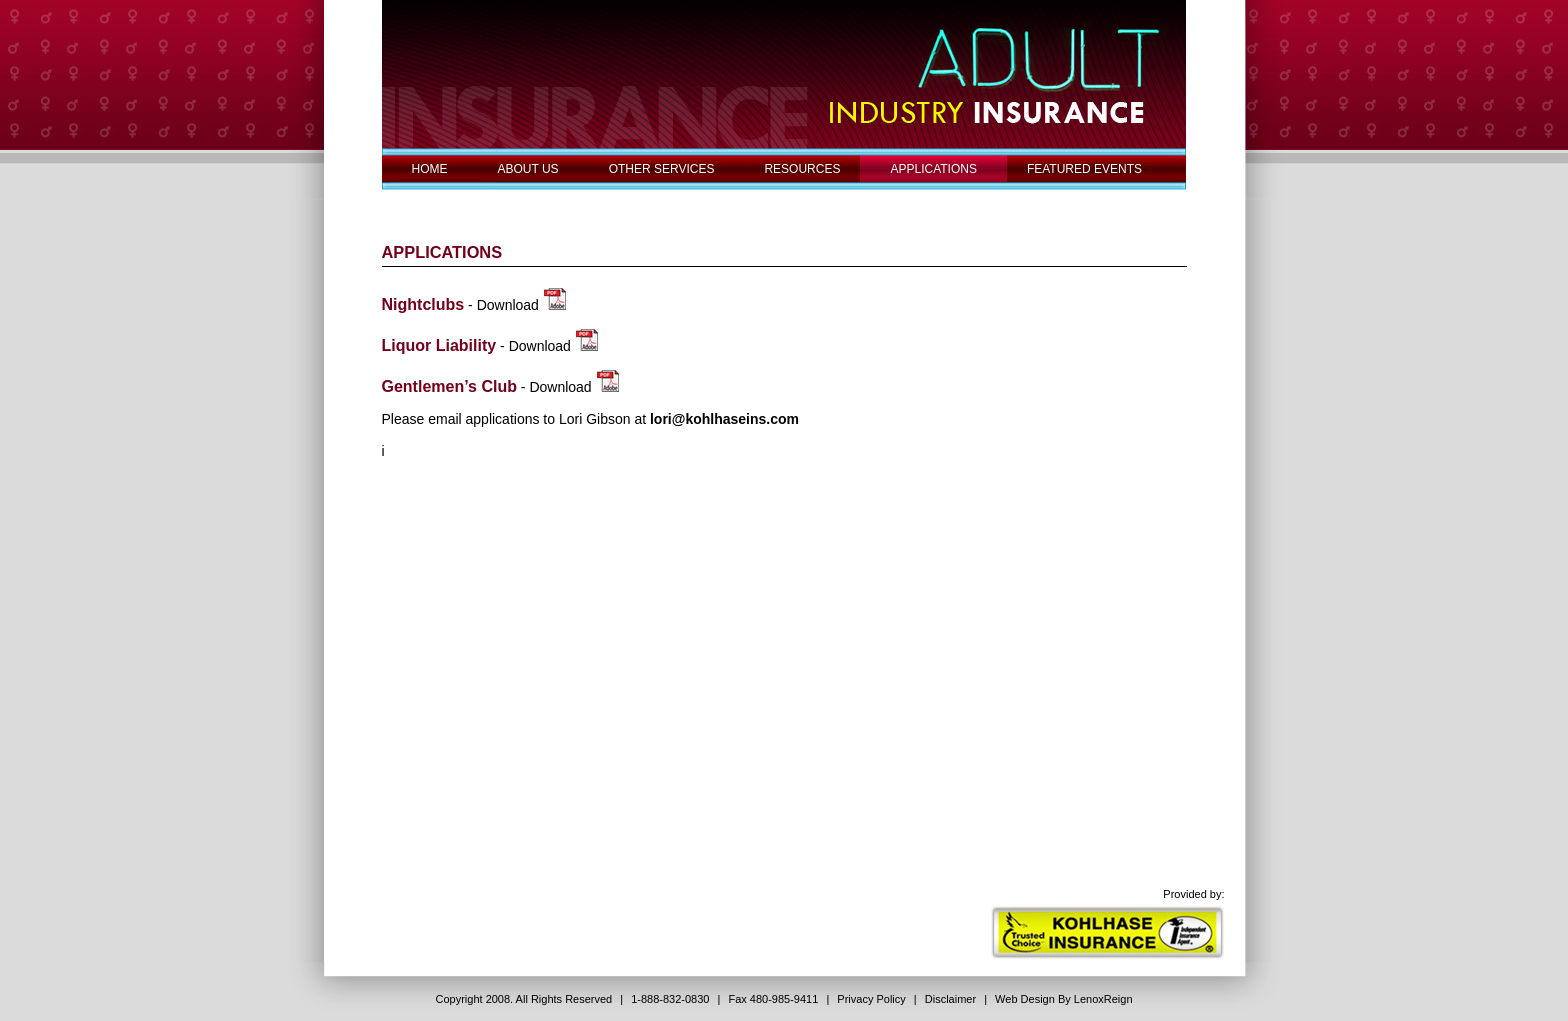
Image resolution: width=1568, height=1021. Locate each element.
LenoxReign (1103, 999)
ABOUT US (528, 169)
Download (508, 305)
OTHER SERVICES (662, 169)
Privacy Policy (871, 999)
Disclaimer (950, 999)
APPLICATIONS (933, 169)
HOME (430, 169)
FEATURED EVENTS (1084, 169)
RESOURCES (802, 169)
